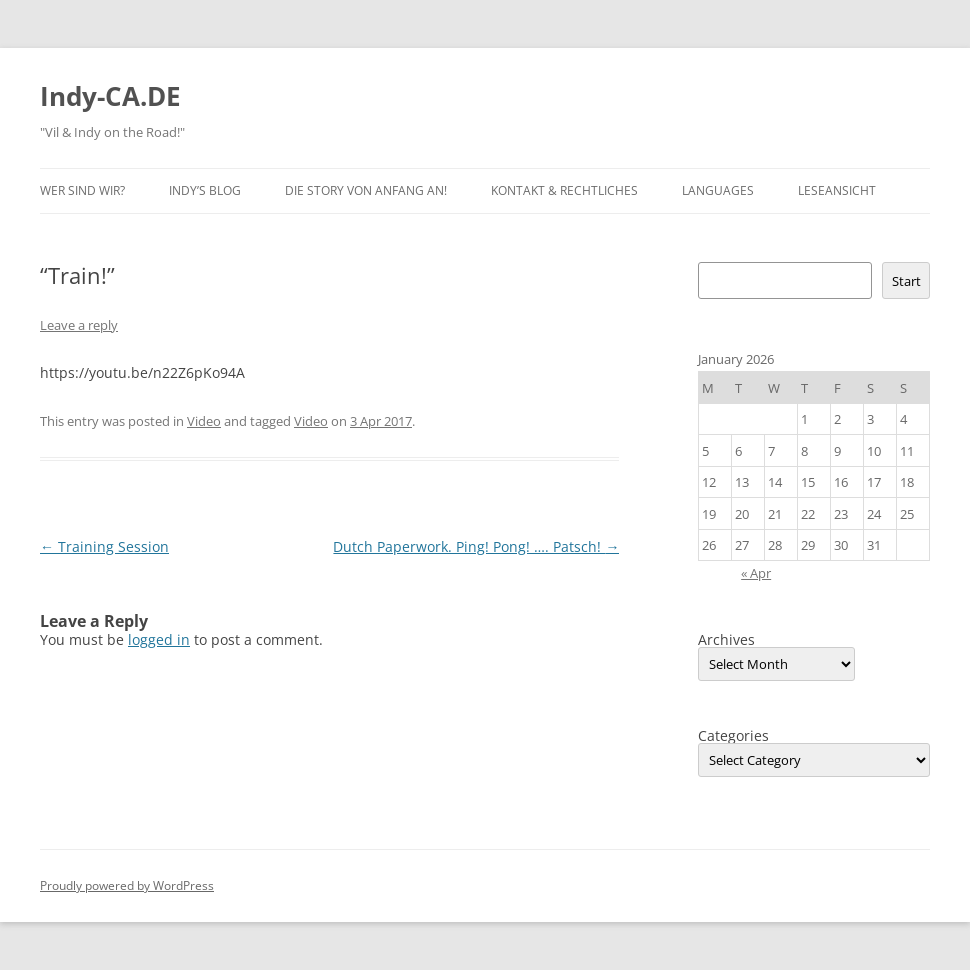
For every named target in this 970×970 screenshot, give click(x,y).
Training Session (104, 546)
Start (906, 281)
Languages (718, 190)
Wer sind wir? (82, 190)
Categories (733, 736)
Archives (726, 640)
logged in (159, 639)
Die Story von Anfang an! (366, 190)
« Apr (756, 573)
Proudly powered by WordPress (127, 885)
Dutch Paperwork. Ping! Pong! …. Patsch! (476, 546)
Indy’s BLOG (205, 190)
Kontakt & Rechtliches (564, 190)
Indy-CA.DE (110, 96)
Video (204, 421)
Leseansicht (837, 190)
